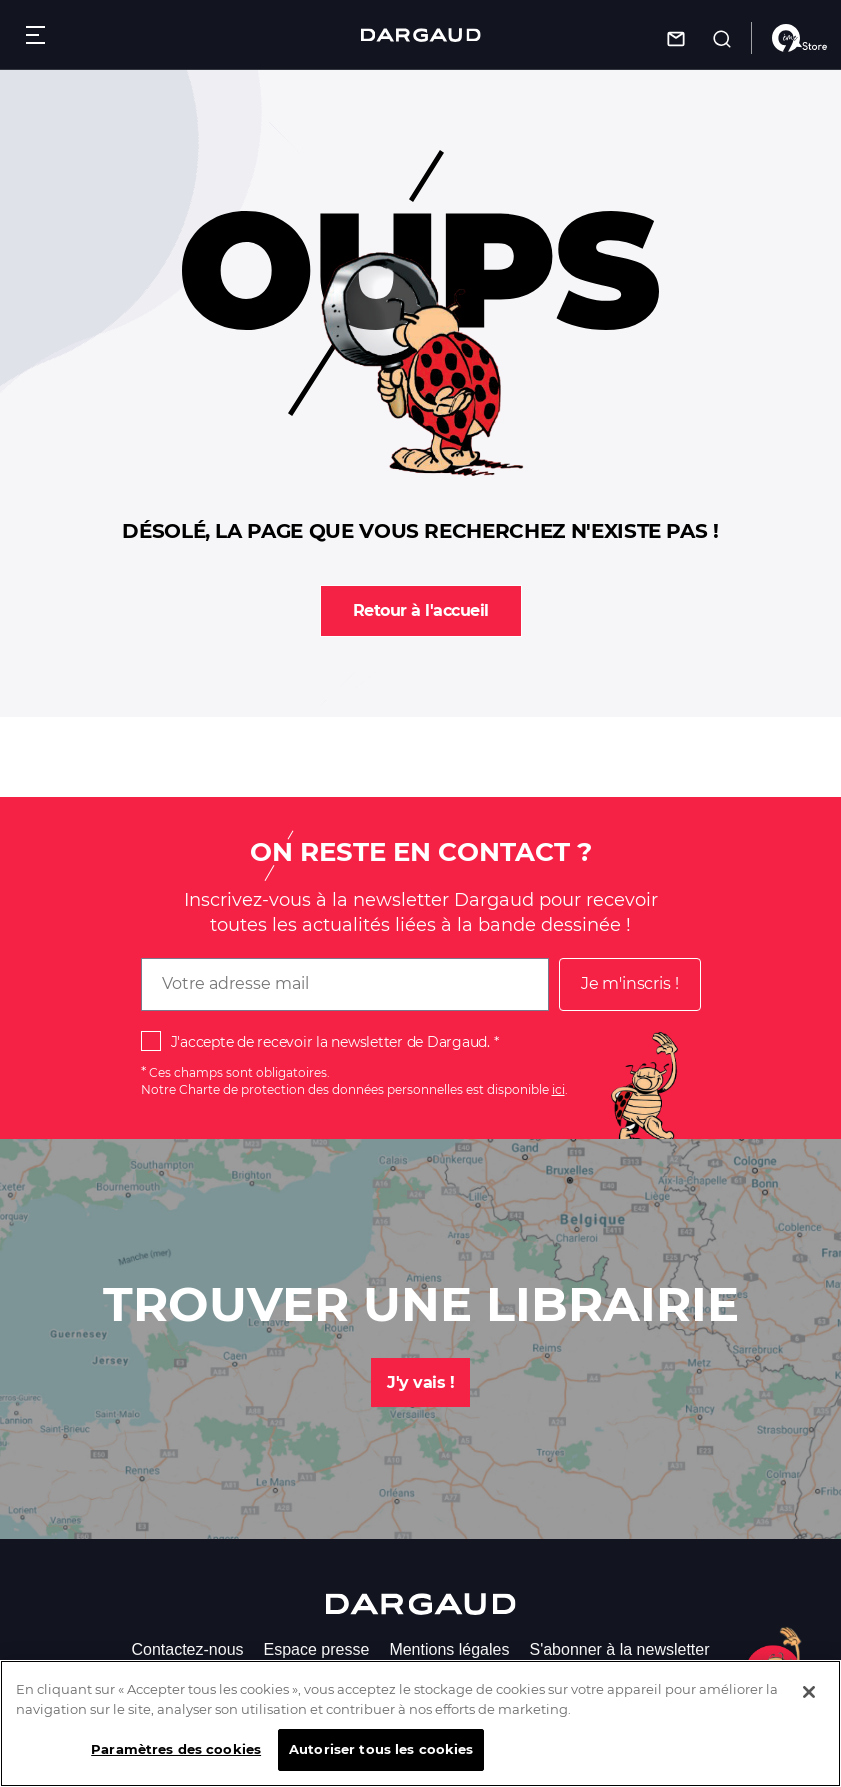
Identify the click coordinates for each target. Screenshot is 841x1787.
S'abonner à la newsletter (619, 1649)
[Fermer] (809, 1694)
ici (558, 1089)
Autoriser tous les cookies (381, 1751)
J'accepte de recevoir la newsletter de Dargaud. (330, 1042)
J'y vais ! (420, 1382)
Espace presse (317, 1649)
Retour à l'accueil (421, 610)
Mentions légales (449, 1649)
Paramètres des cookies (176, 1751)
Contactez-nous (187, 1649)
